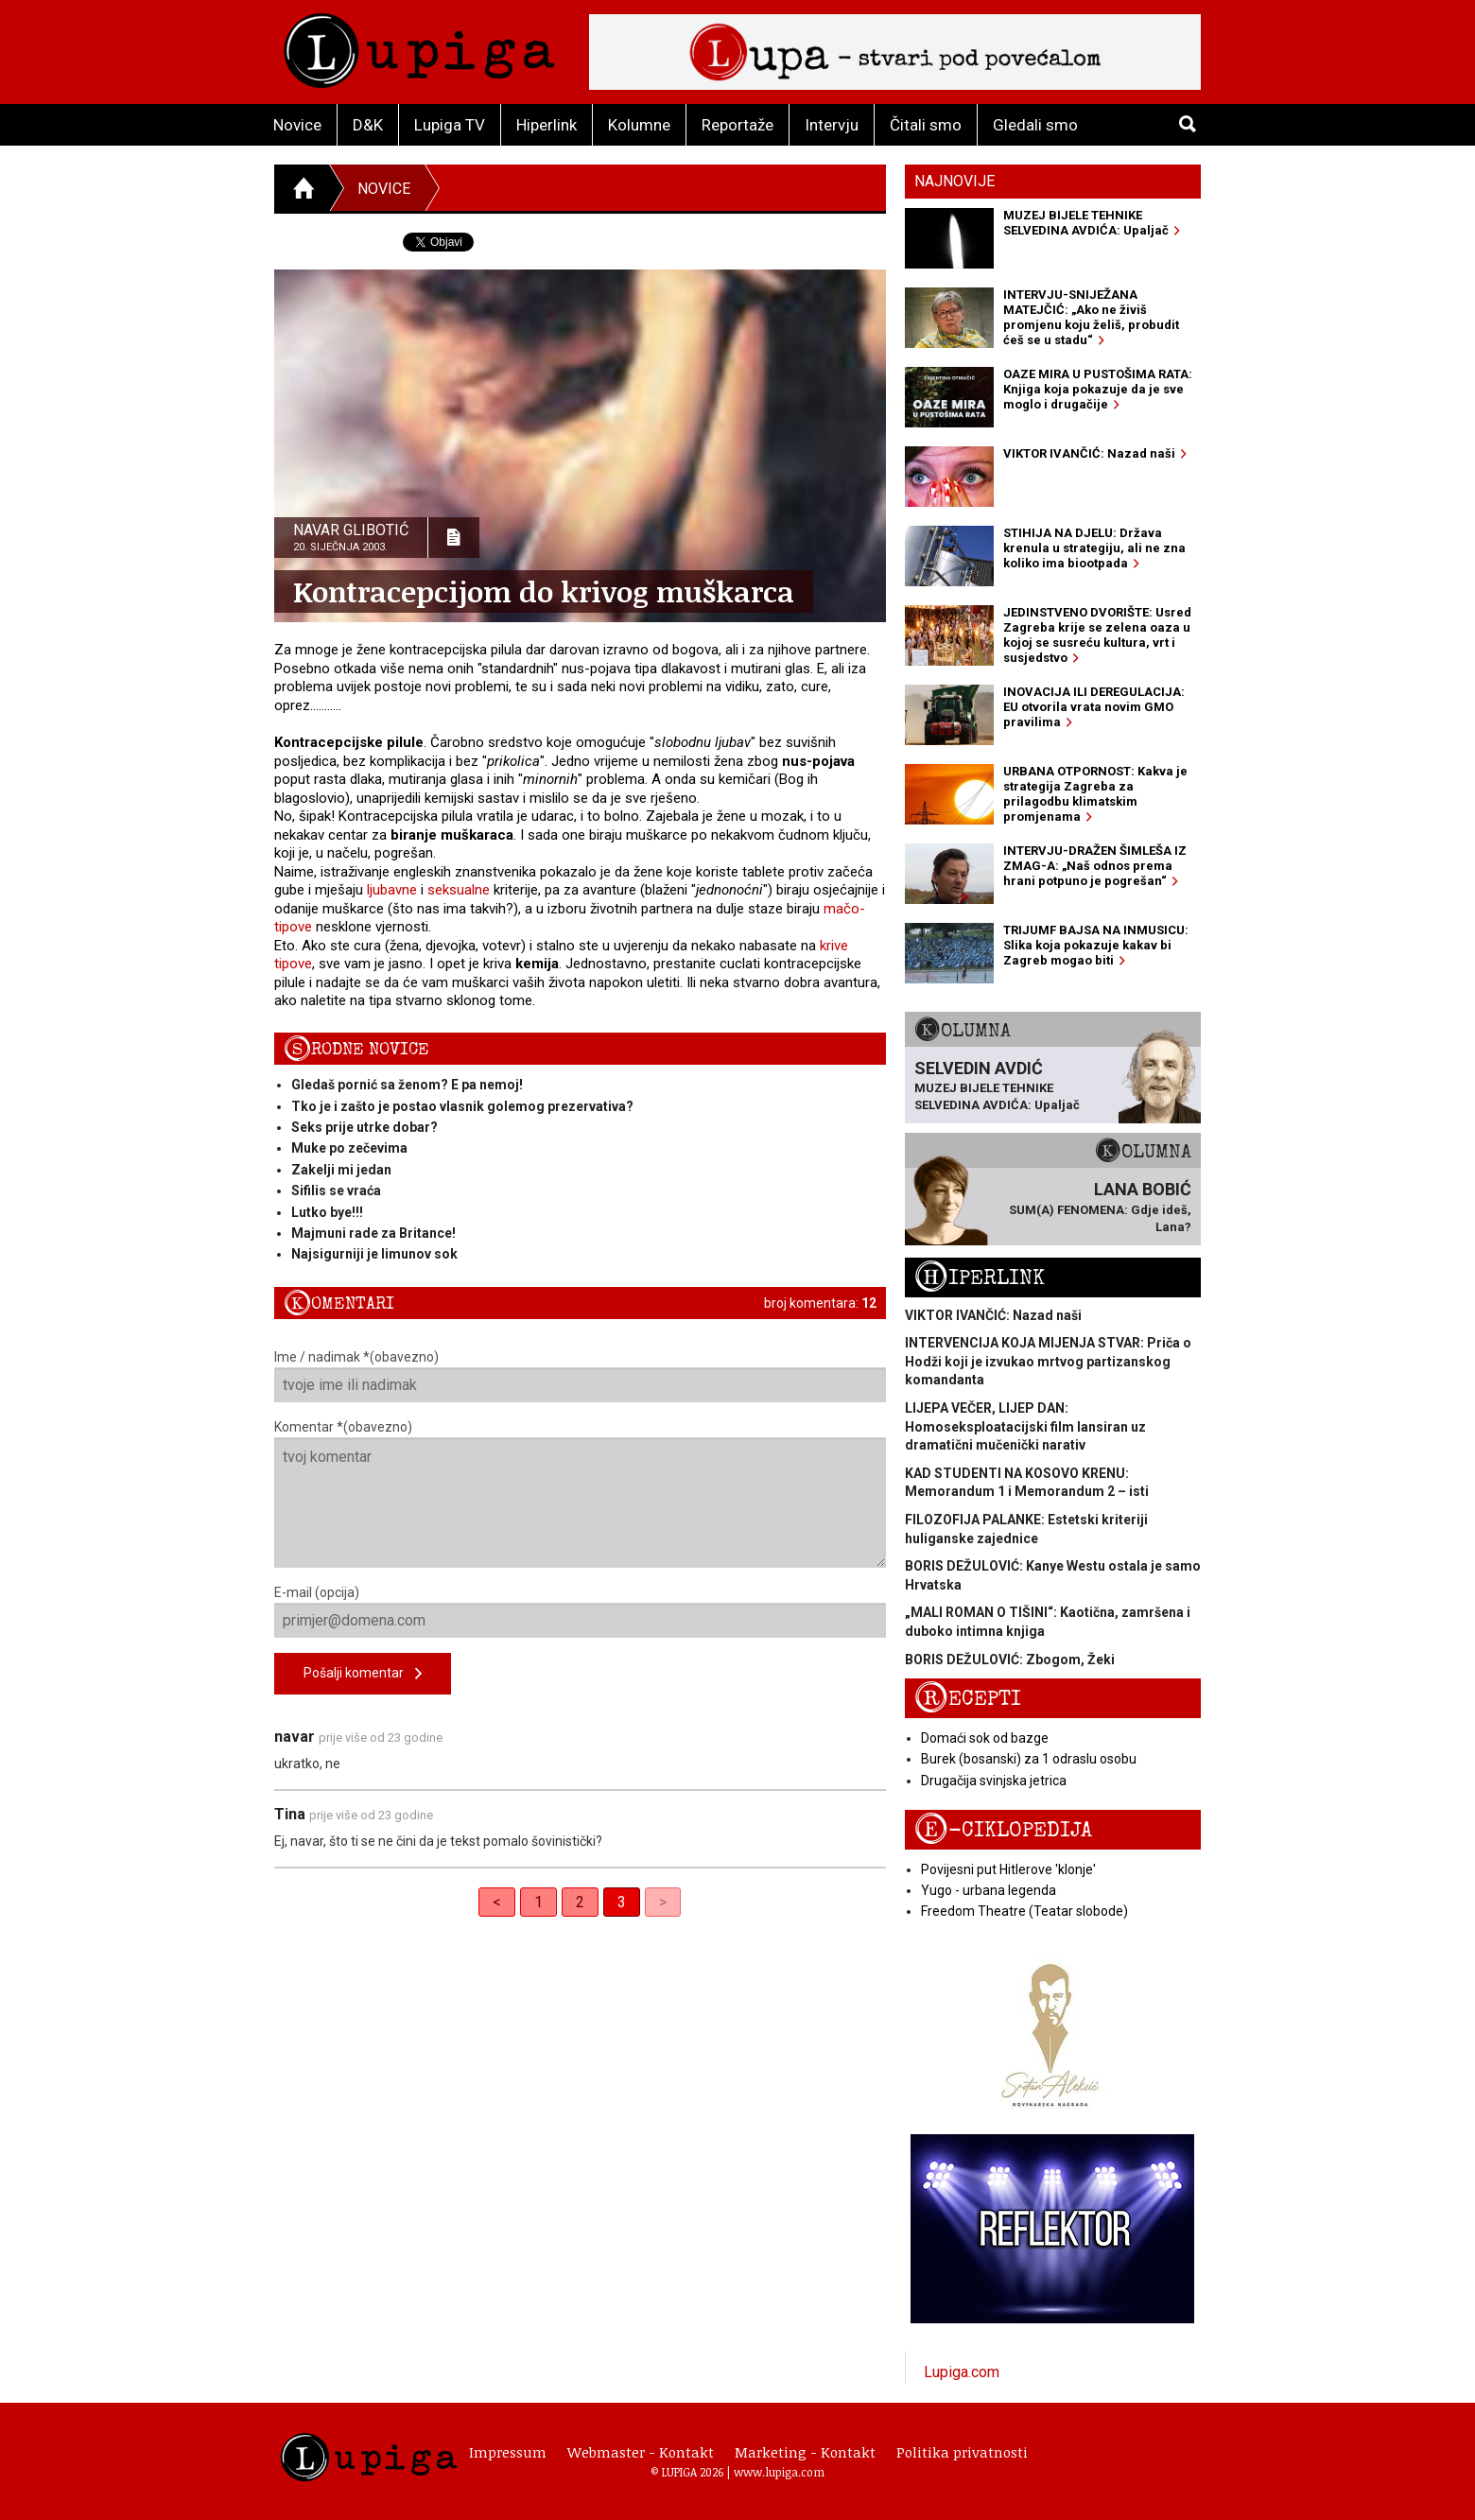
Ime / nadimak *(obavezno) (580, 1375)
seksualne (458, 889)
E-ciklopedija (1003, 1830)
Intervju (832, 124)
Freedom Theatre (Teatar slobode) (1024, 1911)
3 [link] (621, 1902)
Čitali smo (926, 124)
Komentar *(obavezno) (580, 1493)
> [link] (663, 1902)
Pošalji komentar (363, 1674)
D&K (368, 124)
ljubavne (392, 889)
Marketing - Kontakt (805, 2451)
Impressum (508, 2451)
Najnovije (954, 181)
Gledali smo (1035, 124)
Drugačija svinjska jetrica (994, 1780)
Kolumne (639, 124)
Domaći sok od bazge (985, 1738)
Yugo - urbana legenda (988, 1890)
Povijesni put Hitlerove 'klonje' (1008, 1869)
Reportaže (737, 124)
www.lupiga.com (779, 2471)
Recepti (967, 1698)
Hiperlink (546, 124)
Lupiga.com (961, 2372)
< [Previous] (497, 1902)
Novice (297, 124)
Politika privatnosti (962, 2451)
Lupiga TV (449, 124)
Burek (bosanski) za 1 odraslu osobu (1029, 1758)
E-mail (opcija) (580, 1611)
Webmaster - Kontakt (640, 2451)
